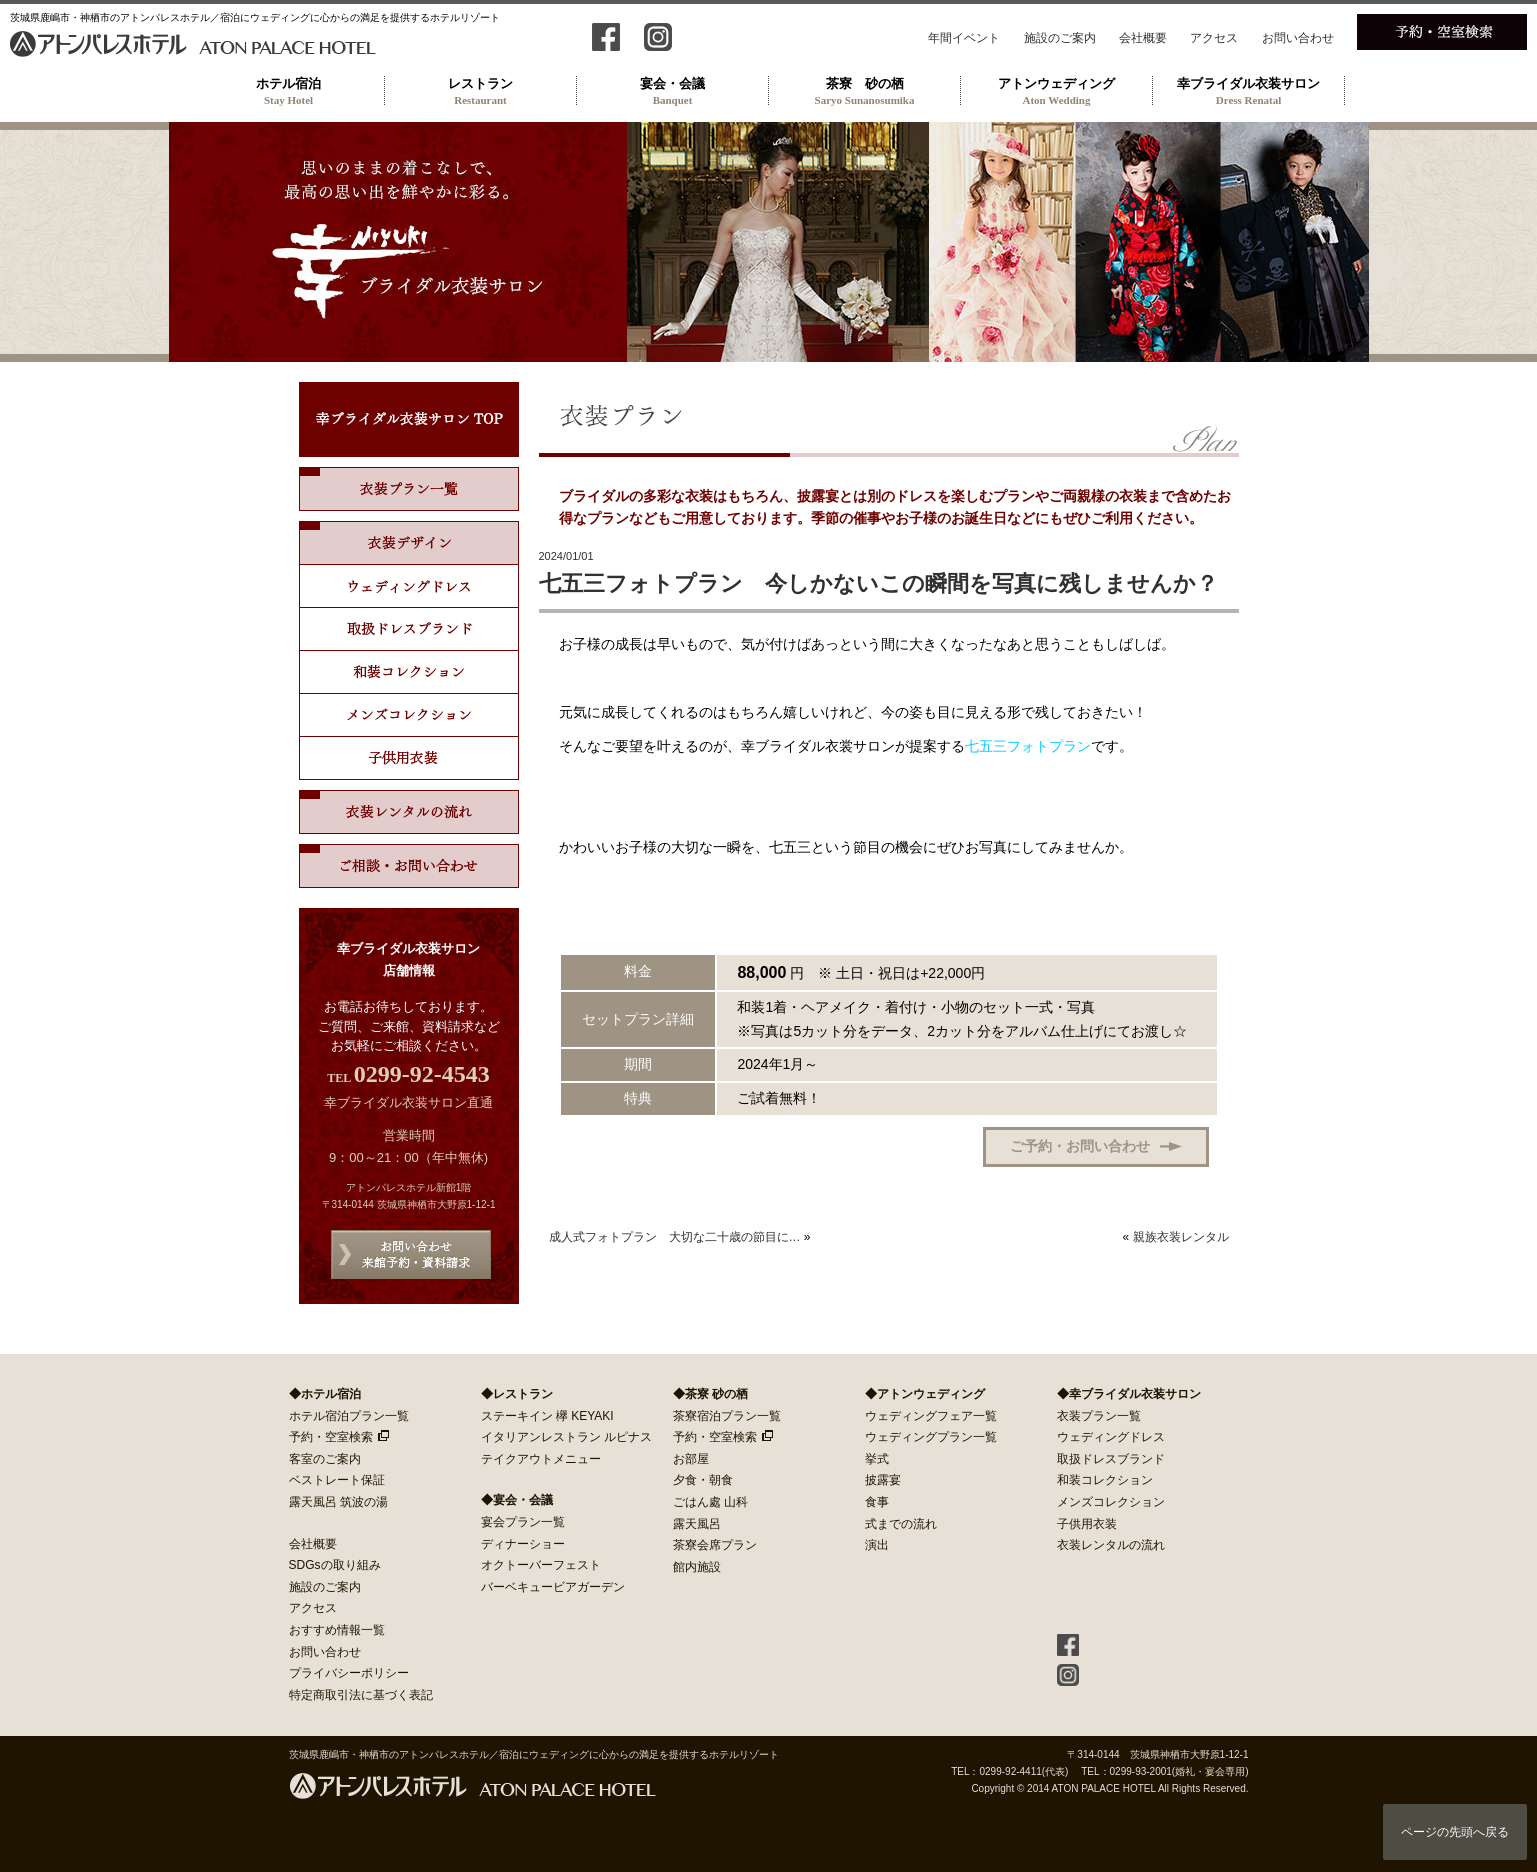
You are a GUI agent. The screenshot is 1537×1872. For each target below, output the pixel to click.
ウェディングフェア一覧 (931, 1416)
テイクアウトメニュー (541, 1459)
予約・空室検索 (331, 1437)
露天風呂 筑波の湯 (338, 1502)
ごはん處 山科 (710, 1502)
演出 (877, 1545)
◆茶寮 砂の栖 (710, 1394)
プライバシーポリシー (349, 1673)
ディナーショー (523, 1544)
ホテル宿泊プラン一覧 (349, 1416)
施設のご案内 (1060, 38)
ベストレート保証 (337, 1480)
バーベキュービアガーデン (553, 1587)
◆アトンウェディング (925, 1394)
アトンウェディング (1057, 91)
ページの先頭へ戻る (1455, 1832)
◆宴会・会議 (517, 1500)
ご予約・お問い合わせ (1080, 1146)
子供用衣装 (1087, 1524)
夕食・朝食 (703, 1480)
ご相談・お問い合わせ (409, 866)
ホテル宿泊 (289, 91)
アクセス (1214, 38)
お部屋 (691, 1459)
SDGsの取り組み (335, 1565)
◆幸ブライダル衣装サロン (1129, 1394)
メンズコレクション (409, 715)
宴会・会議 (673, 91)
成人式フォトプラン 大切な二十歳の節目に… (675, 1237)
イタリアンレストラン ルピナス (566, 1437)
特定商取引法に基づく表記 (361, 1695)
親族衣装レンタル (1181, 1237)
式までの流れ (901, 1524)
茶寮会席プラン (715, 1545)
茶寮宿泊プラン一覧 (727, 1416)
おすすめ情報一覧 (337, 1630)
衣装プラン (409, 489)
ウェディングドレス (409, 586)
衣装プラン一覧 (1099, 1416)
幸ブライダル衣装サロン (1249, 91)
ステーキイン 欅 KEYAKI (547, 1416)
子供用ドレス (409, 758)
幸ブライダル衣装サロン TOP (409, 419)
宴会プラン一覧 (523, 1522)
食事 (877, 1502)
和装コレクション (409, 672)
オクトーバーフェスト (541, 1565)
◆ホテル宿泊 (325, 1394)
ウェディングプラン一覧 (931, 1437)
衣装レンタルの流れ (409, 812)
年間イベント (964, 38)
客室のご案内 (325, 1459)
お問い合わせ (1298, 38)
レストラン (481, 91)
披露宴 (883, 1480)
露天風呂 (697, 1524)
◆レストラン (517, 1394)
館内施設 (697, 1567)
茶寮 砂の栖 (865, 91)
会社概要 (1143, 38)
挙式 (877, 1459)
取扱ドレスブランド (409, 629)
